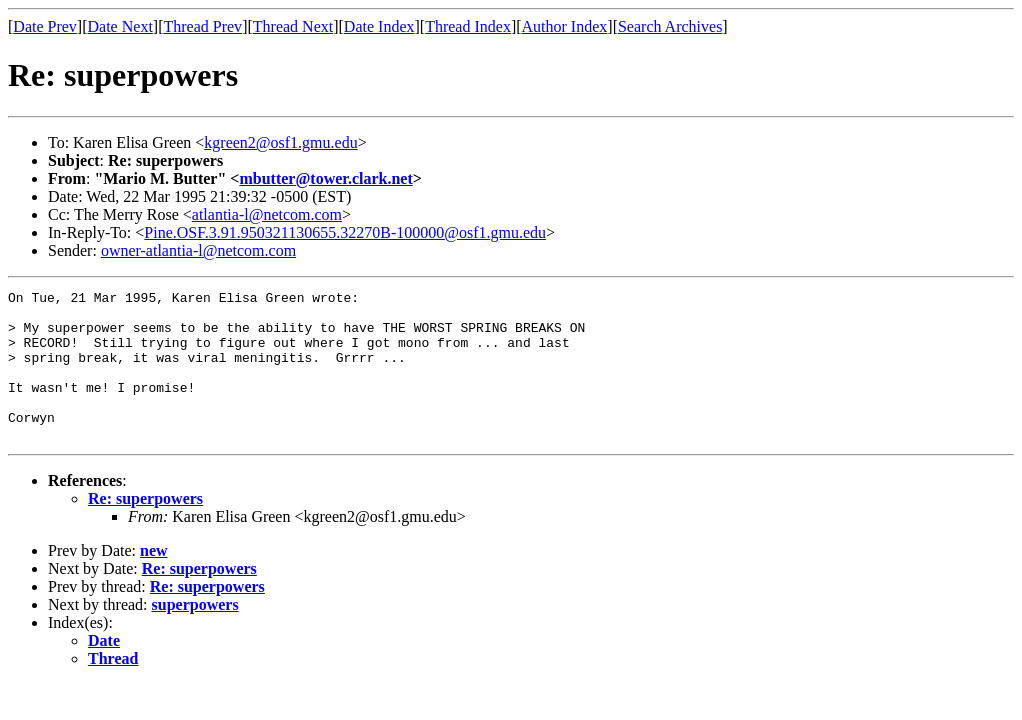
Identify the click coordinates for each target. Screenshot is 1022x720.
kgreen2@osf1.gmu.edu (280, 142)
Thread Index (468, 26)
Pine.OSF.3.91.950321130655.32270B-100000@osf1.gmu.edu (345, 232)
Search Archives (670, 26)
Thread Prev (202, 26)
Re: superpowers (145, 528)
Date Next (120, 26)
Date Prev (45, 26)
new (154, 580)
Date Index (379, 26)
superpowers (195, 634)
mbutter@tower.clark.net (325, 178)
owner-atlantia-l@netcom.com (198, 250)
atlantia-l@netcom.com (267, 214)
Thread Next (293, 26)
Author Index (565, 26)
